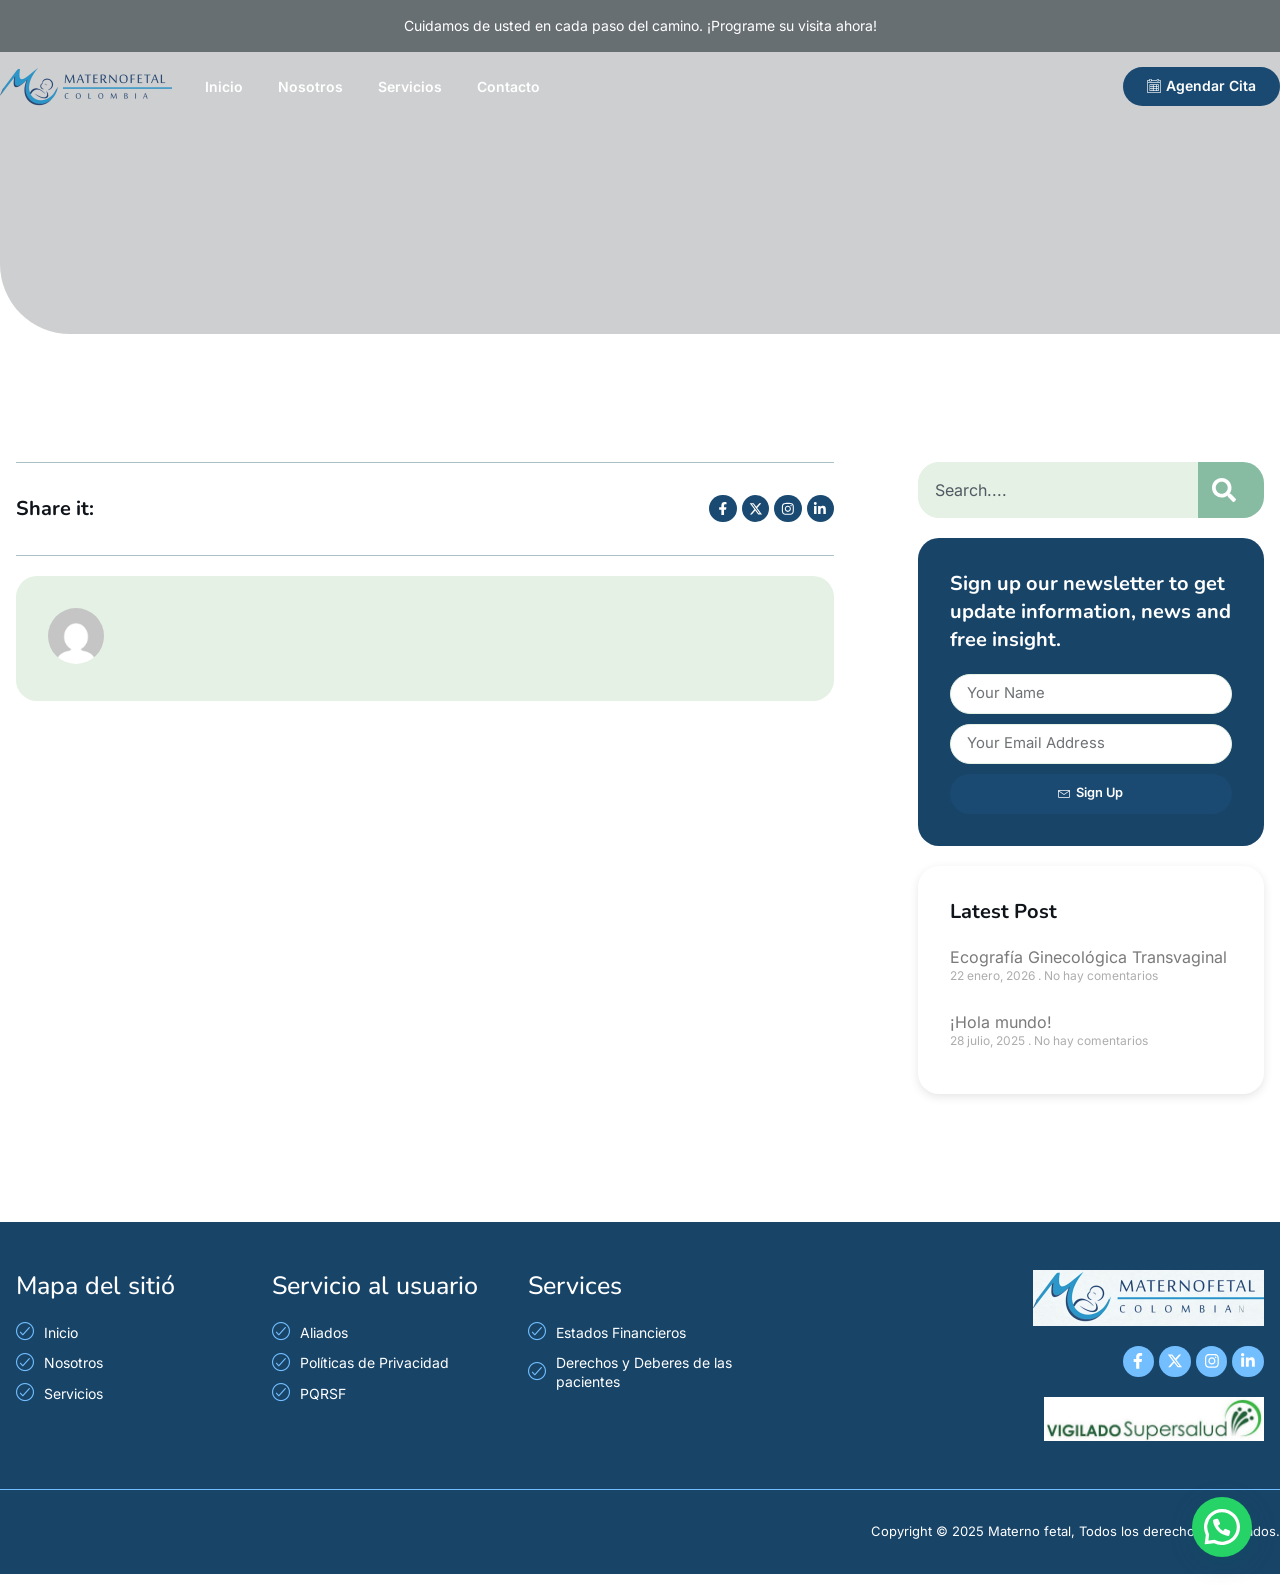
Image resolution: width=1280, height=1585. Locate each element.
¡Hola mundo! (1001, 1022)
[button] (1222, 1527)
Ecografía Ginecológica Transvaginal (1088, 957)
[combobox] (1058, 490)
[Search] (1231, 490)
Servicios (410, 86)
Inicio (224, 86)
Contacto (508, 86)
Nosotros (310, 86)
